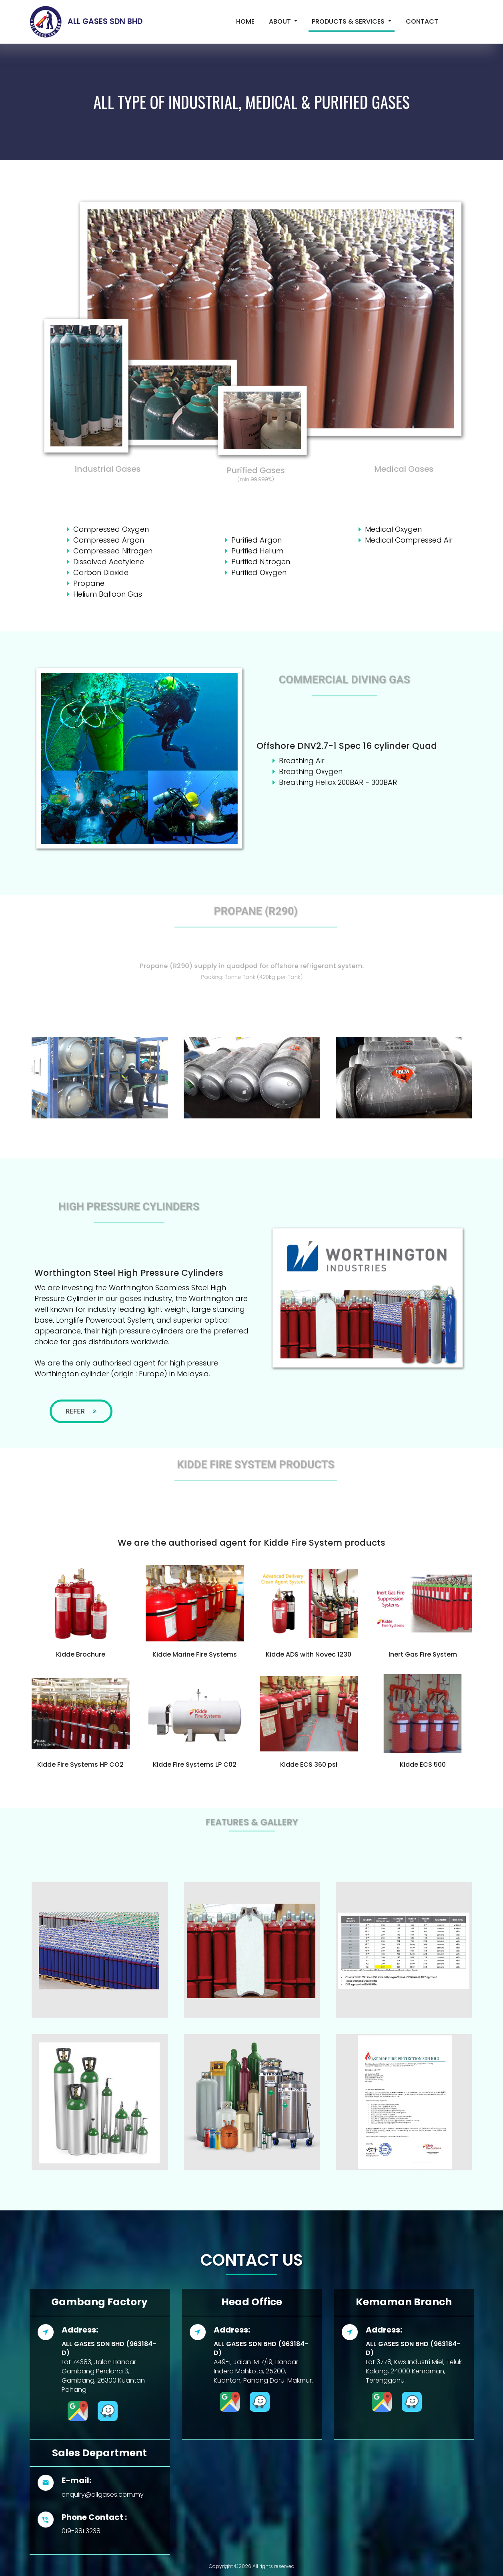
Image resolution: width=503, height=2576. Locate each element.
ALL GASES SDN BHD (83, 21)
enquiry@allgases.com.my (103, 2494)
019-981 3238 (81, 2531)
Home (247, 21)
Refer (81, 1411)
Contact (422, 21)
